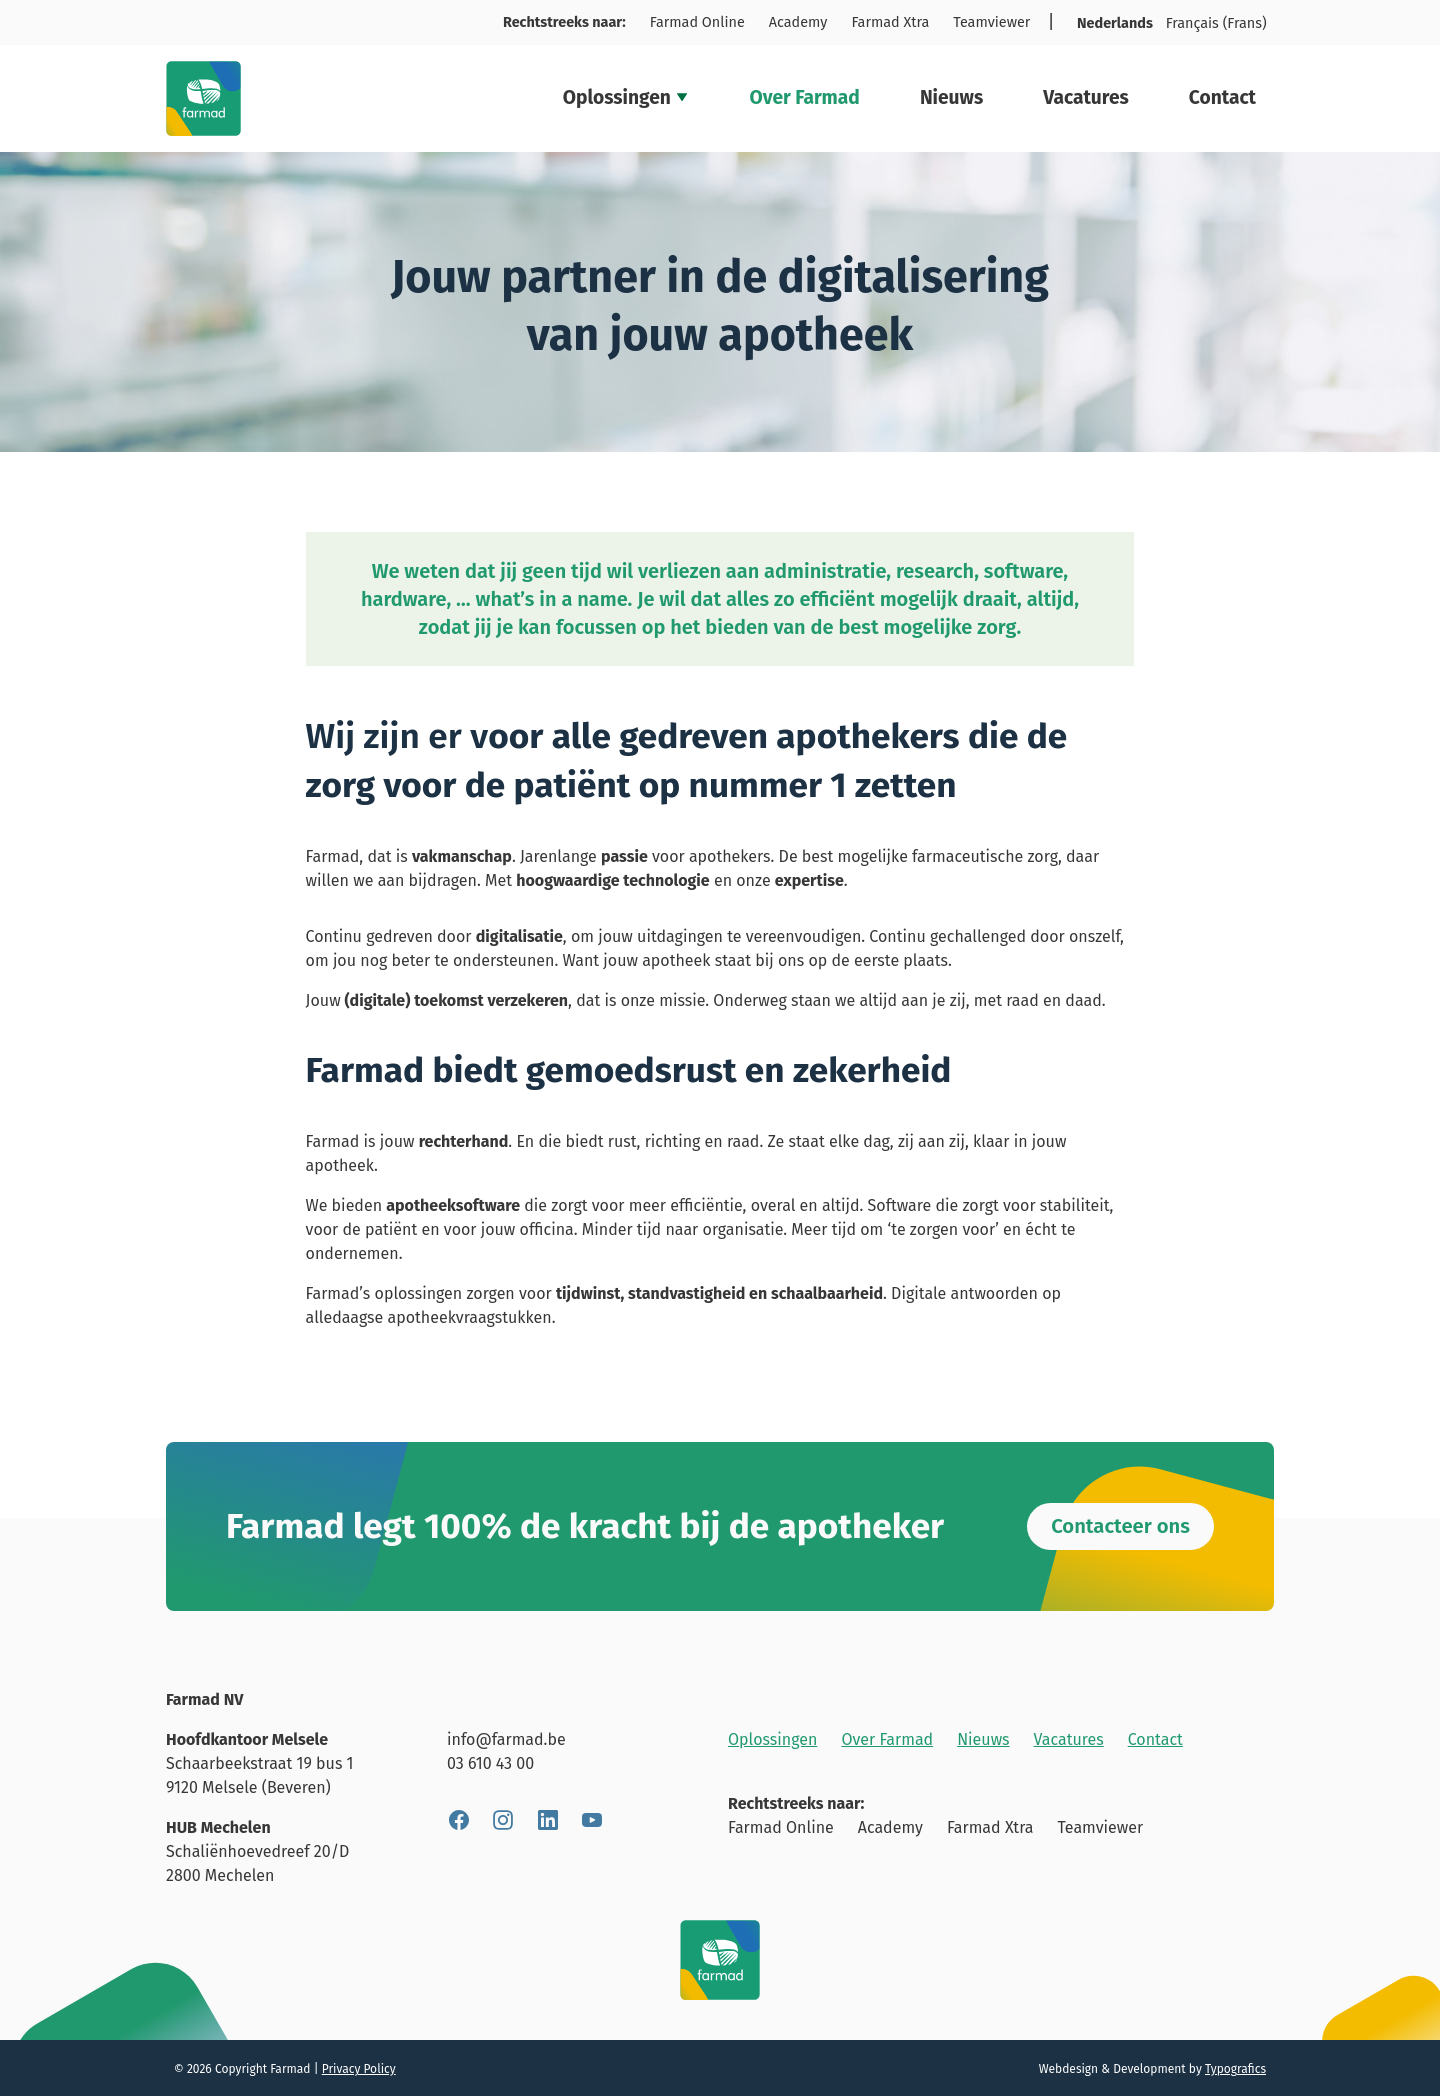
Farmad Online (697, 22)
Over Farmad (804, 97)
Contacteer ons (1120, 1526)
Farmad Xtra (890, 22)
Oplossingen (626, 97)
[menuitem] (1115, 24)
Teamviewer (991, 22)
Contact (1222, 97)
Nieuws (951, 97)
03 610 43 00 (490, 1763)
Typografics (1235, 2069)
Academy (798, 22)
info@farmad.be (506, 1739)
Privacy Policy (359, 2069)
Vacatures (1086, 97)
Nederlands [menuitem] (1115, 23)
